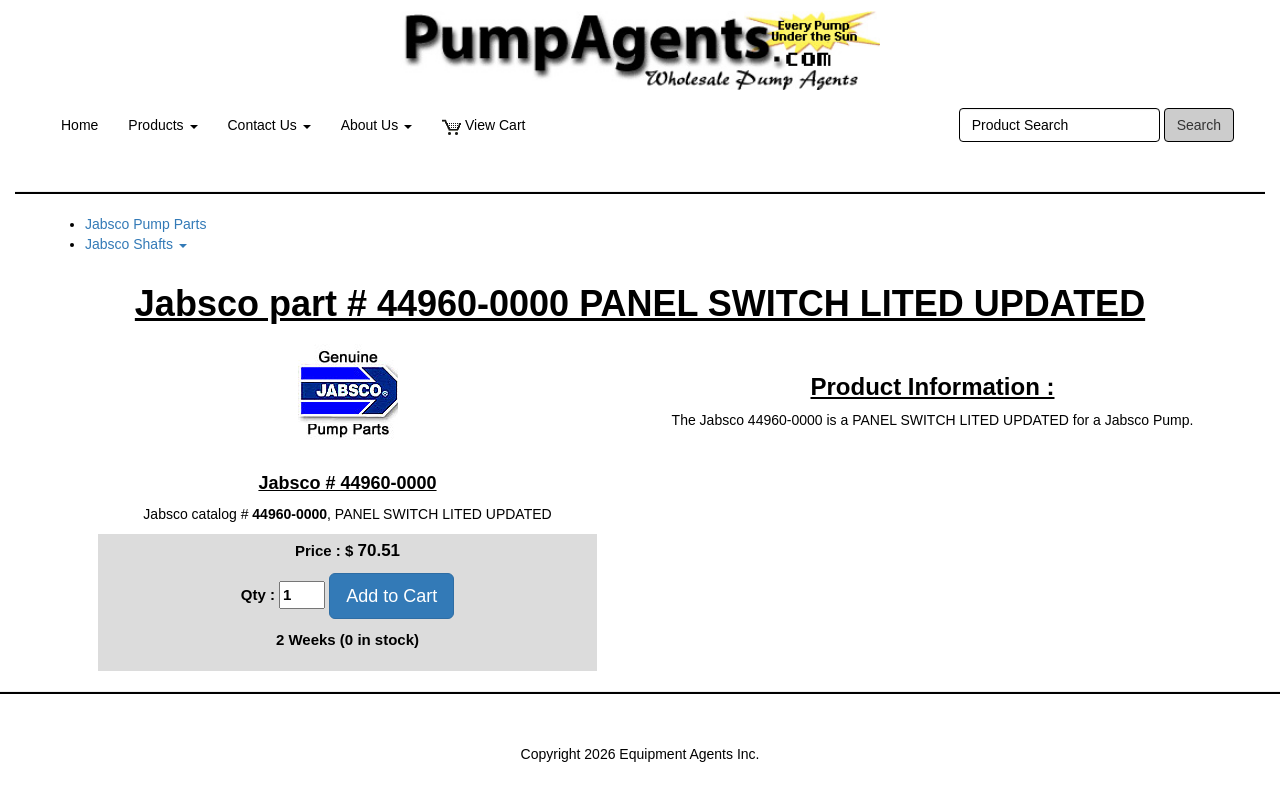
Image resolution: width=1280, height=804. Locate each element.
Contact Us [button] (269, 125)
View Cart (483, 125)
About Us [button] (376, 125)
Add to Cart (391, 596)
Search (1199, 125)
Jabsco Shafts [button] (136, 244)
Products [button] (162, 125)
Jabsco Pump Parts (145, 224)
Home (79, 125)
